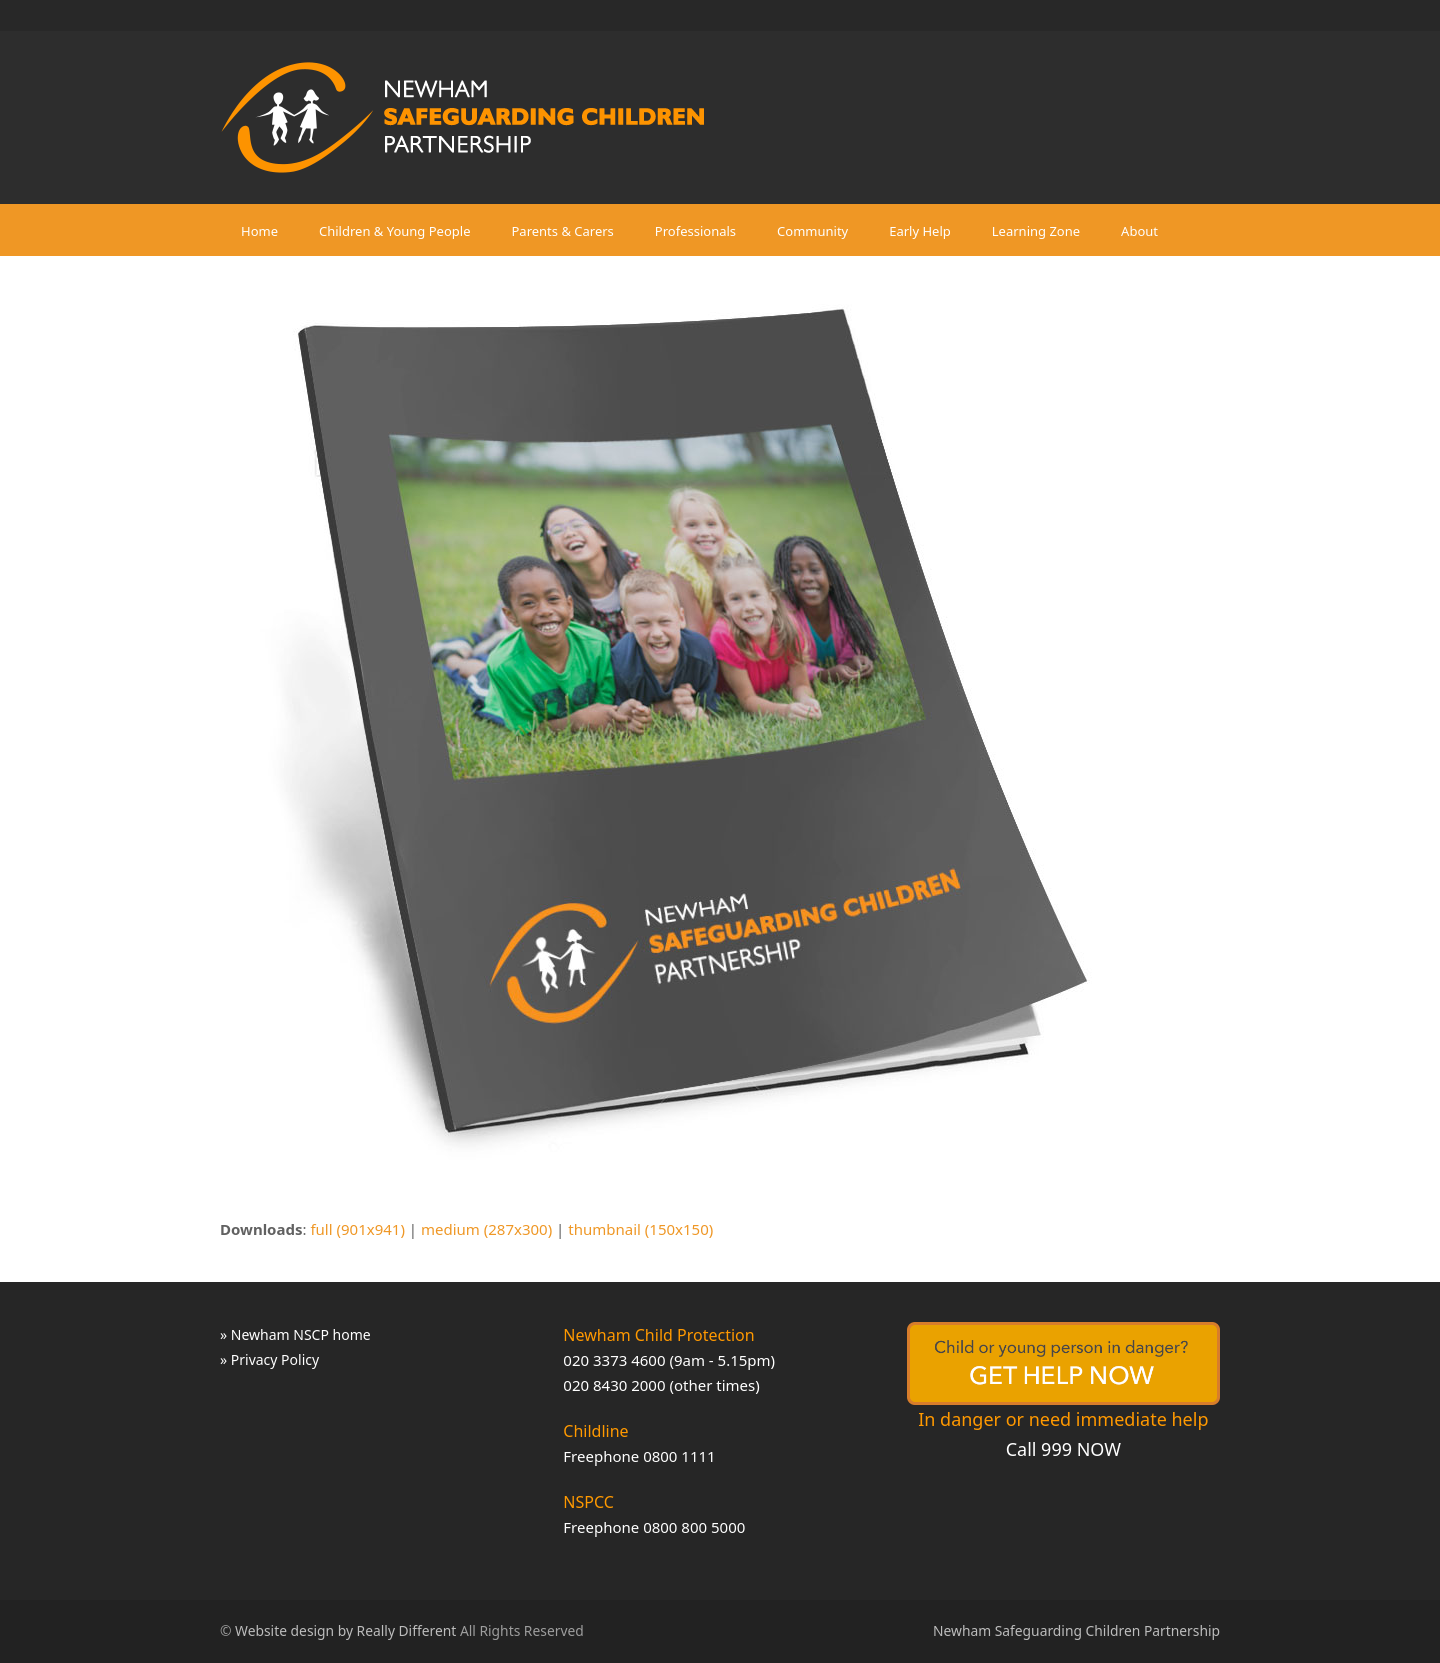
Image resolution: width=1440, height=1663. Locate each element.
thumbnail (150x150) (640, 1229)
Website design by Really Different (345, 1630)
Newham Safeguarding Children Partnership (1076, 1630)
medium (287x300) (486, 1229)
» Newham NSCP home (295, 1334)
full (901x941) (357, 1229)
